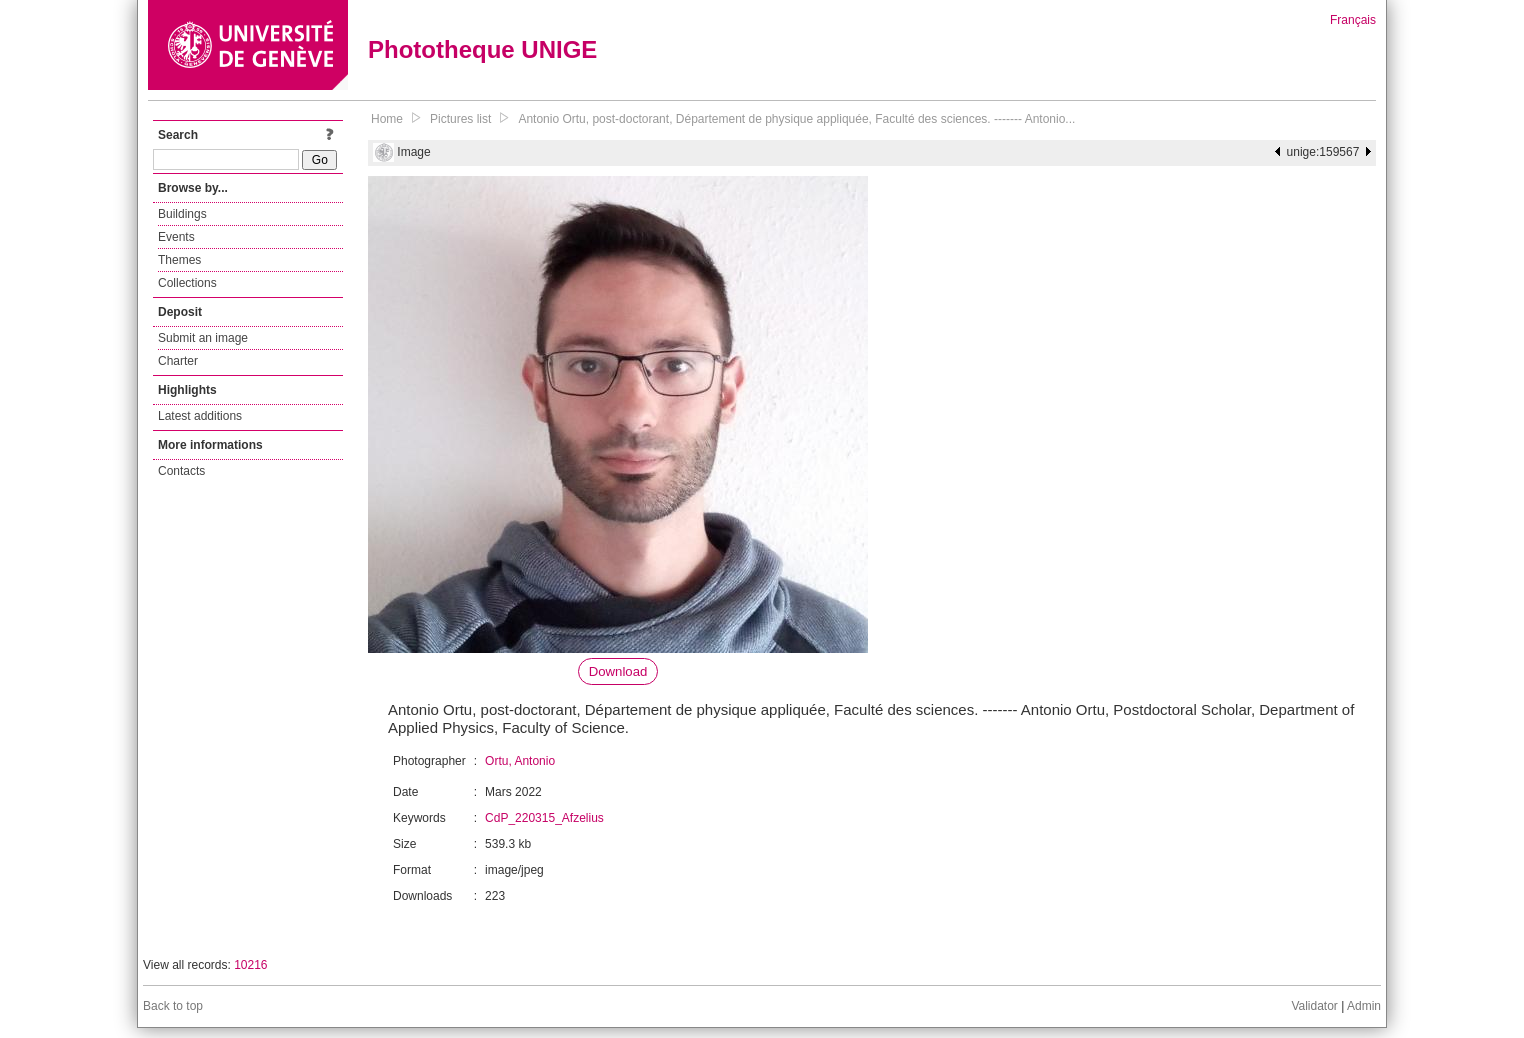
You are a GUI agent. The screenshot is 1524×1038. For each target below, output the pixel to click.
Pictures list (460, 119)
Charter (178, 361)
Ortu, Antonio (520, 761)
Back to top (173, 1006)
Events (176, 237)
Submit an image (203, 338)
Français (1353, 20)
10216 (250, 965)
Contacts (181, 471)
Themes (179, 260)
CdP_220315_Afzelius (544, 818)
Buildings (182, 214)
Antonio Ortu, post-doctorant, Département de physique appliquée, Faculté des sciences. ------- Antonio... (796, 119)
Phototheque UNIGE (482, 49)
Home (387, 119)
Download (618, 671)
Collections (187, 283)
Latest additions (200, 416)
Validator (1314, 1006)
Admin (1364, 1006)
